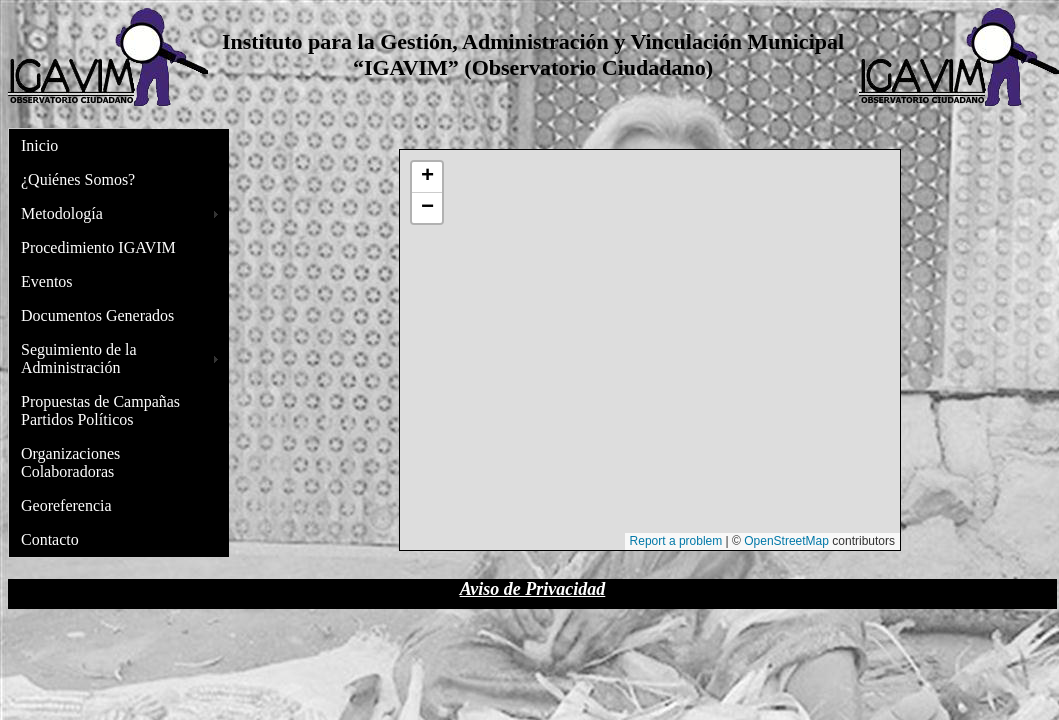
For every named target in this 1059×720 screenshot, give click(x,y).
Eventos (47, 281)
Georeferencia (66, 505)
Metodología (62, 213)
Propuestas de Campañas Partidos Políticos (100, 410)
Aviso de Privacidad (533, 589)
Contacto (50, 539)
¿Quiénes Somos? (78, 179)
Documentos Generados (97, 315)
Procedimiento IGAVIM (98, 247)
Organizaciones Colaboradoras (70, 462)
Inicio (39, 145)
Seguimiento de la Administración (79, 358)
